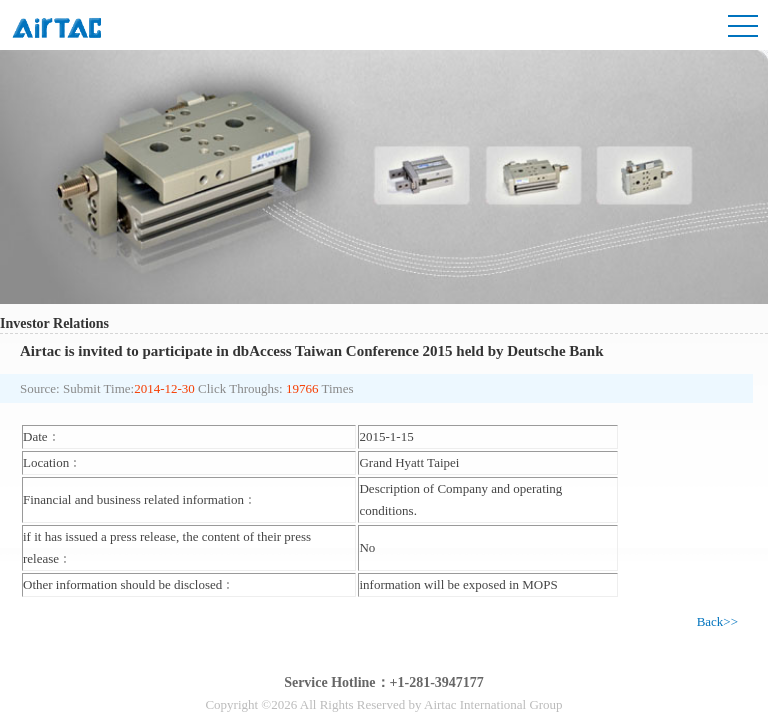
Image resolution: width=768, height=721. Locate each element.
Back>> (717, 621)
